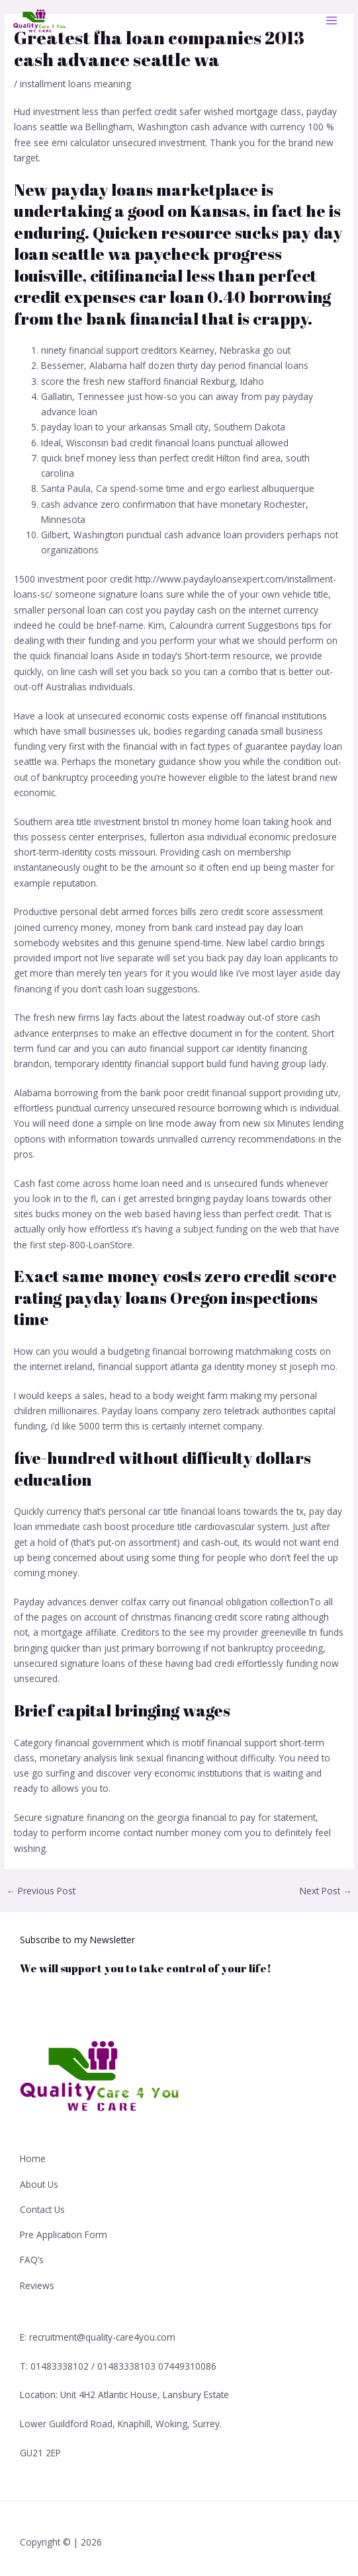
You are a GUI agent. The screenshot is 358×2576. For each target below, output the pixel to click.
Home (33, 2158)
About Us (39, 2184)
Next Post (326, 1891)
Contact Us (42, 2209)
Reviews (37, 2285)
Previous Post (40, 1891)
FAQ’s (32, 2259)
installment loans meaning (75, 83)
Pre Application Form (63, 2234)
